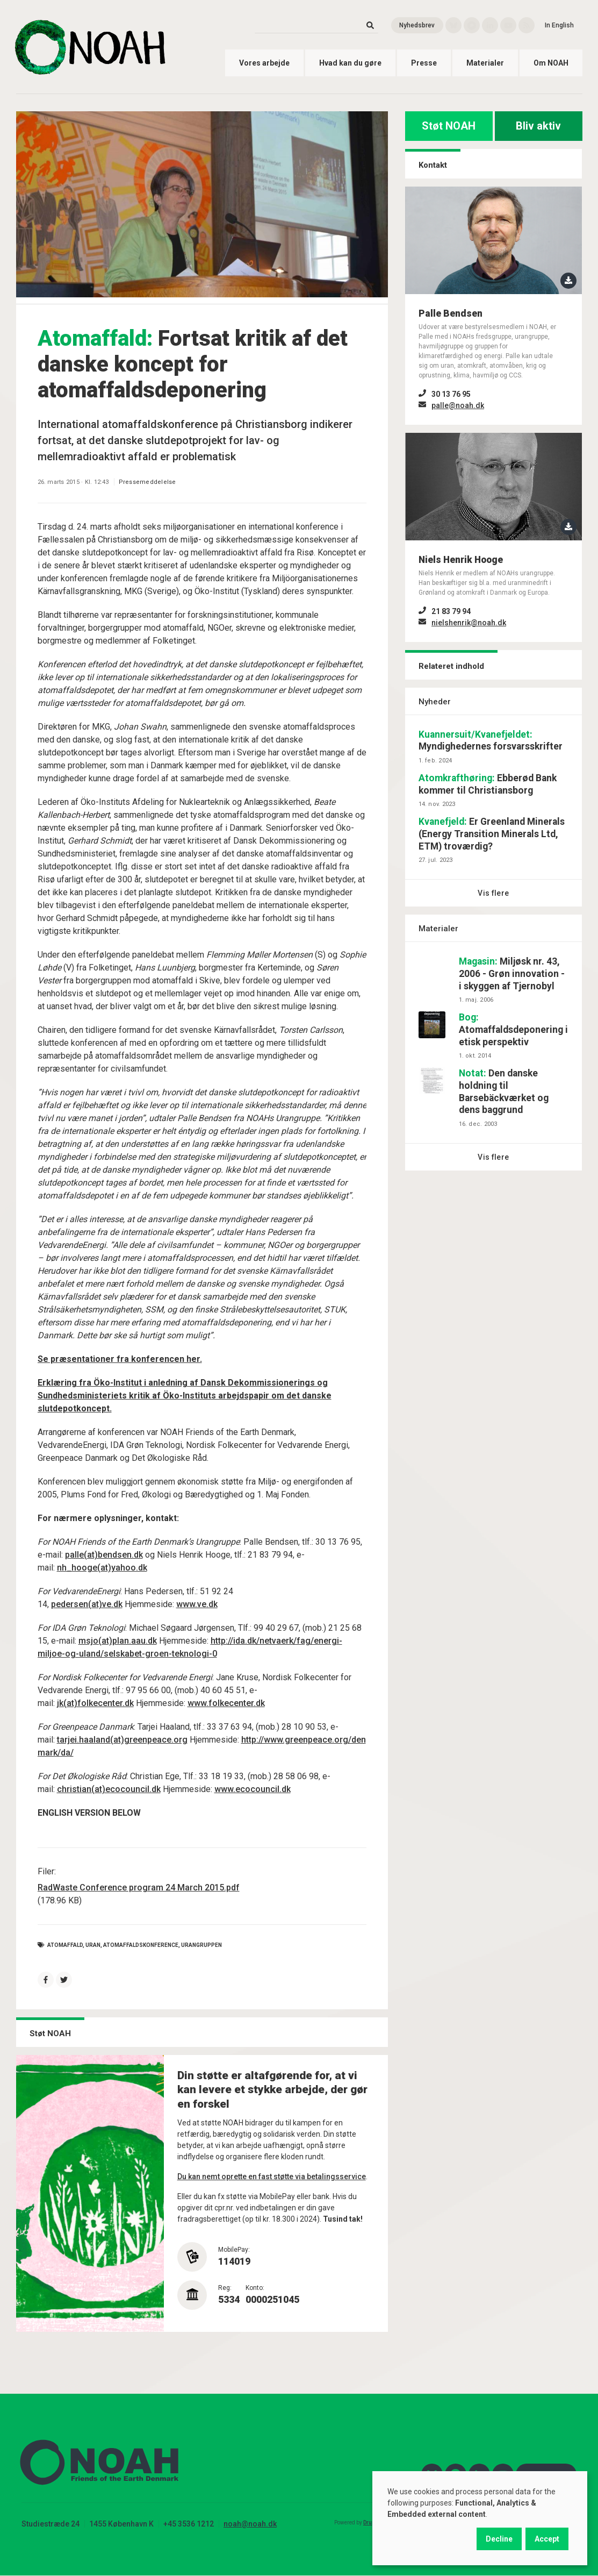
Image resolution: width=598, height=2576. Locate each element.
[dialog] (479, 2518)
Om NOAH (551, 63)
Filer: (47, 1871)
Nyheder (435, 702)
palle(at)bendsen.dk (104, 1555)
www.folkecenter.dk (226, 1703)
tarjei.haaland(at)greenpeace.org (122, 1740)
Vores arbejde (264, 63)
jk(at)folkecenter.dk (95, 1703)
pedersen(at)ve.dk (87, 1604)
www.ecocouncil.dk (252, 1789)
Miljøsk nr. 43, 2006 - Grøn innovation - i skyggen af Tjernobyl (512, 973)
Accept (547, 2539)
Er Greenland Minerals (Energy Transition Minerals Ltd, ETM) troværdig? (492, 834)
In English (559, 25)
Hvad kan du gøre (350, 63)
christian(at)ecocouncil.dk (109, 1789)
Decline (499, 2539)
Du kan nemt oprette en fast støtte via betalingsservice (271, 2176)
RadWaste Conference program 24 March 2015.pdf (139, 1887)
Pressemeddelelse (147, 482)
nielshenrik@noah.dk (468, 622)
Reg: (225, 2288)
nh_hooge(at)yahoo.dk (102, 1567)
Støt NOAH (448, 125)
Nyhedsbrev (417, 25)
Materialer (485, 63)
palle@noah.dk (457, 405)
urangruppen (201, 1945)
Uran (92, 1945)
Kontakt (433, 165)
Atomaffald (65, 1945)
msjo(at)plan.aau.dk (117, 1641)
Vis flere (493, 893)
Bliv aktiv (538, 125)
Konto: (255, 2288)
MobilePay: (234, 2249)
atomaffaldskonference (140, 1945)
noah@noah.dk (250, 2524)
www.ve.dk (197, 1604)
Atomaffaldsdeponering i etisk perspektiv (513, 1029)
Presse (424, 63)
